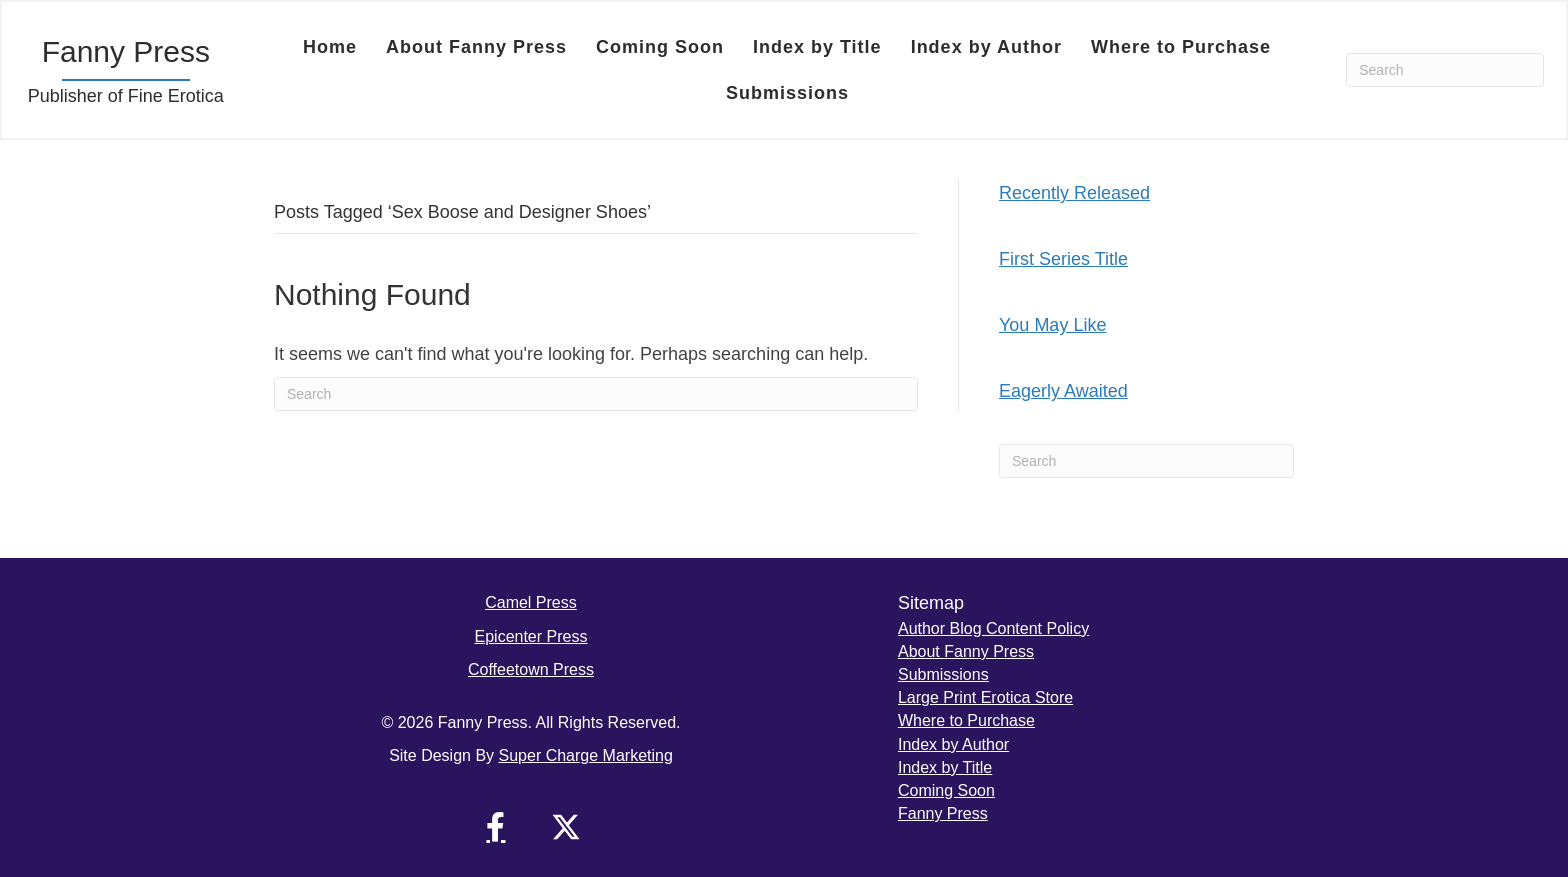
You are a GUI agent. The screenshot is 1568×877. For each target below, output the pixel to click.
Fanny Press (943, 813)
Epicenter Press (531, 636)
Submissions (787, 93)
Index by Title (817, 47)
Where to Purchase (1181, 47)
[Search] (1445, 70)
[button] (496, 827)
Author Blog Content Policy (993, 628)
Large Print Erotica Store (985, 697)
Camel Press (531, 602)
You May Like (1052, 325)
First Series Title (1063, 259)
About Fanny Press (476, 47)
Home (330, 47)
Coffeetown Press (531, 669)
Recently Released (1074, 193)
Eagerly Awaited (1063, 391)
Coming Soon (660, 47)
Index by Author (986, 47)
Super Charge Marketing (586, 755)
